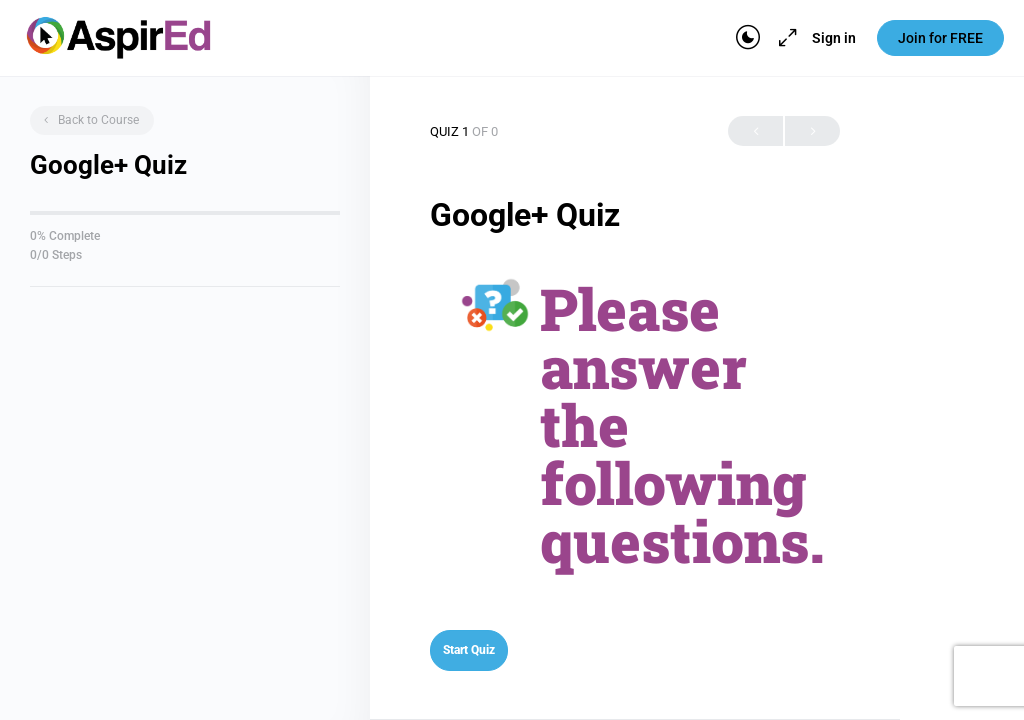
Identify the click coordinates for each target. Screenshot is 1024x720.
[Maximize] (784, 38)
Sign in (834, 38)
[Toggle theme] (748, 38)
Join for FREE (940, 38)
